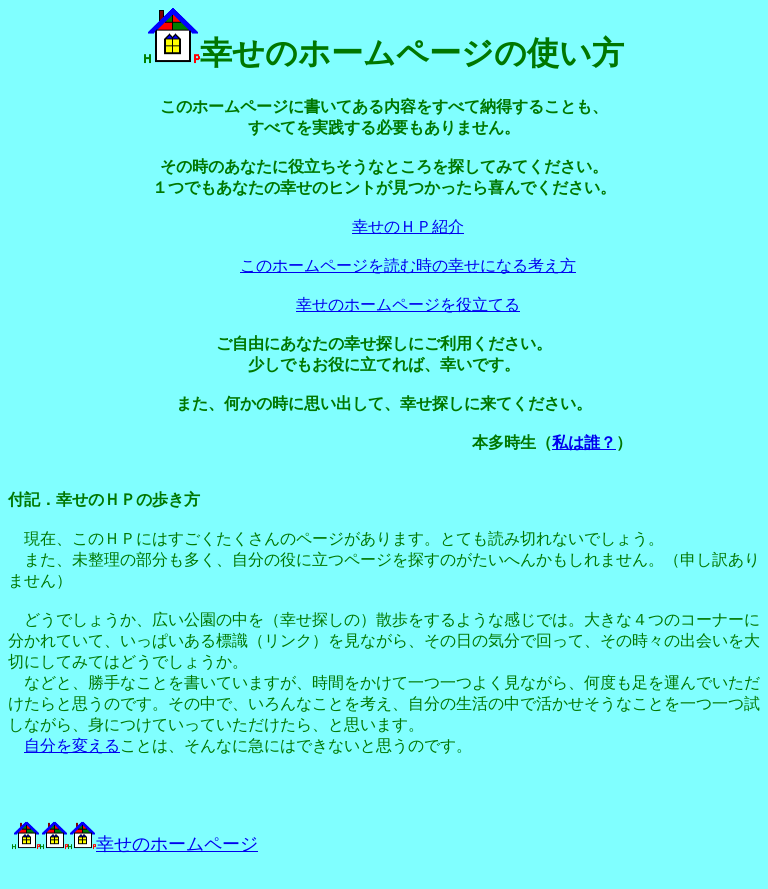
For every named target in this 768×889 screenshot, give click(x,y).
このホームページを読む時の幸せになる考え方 (408, 265)
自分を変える (72, 745)
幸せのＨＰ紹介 (408, 226)
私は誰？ (584, 442)
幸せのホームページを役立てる (408, 304)
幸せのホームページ (163, 844)
